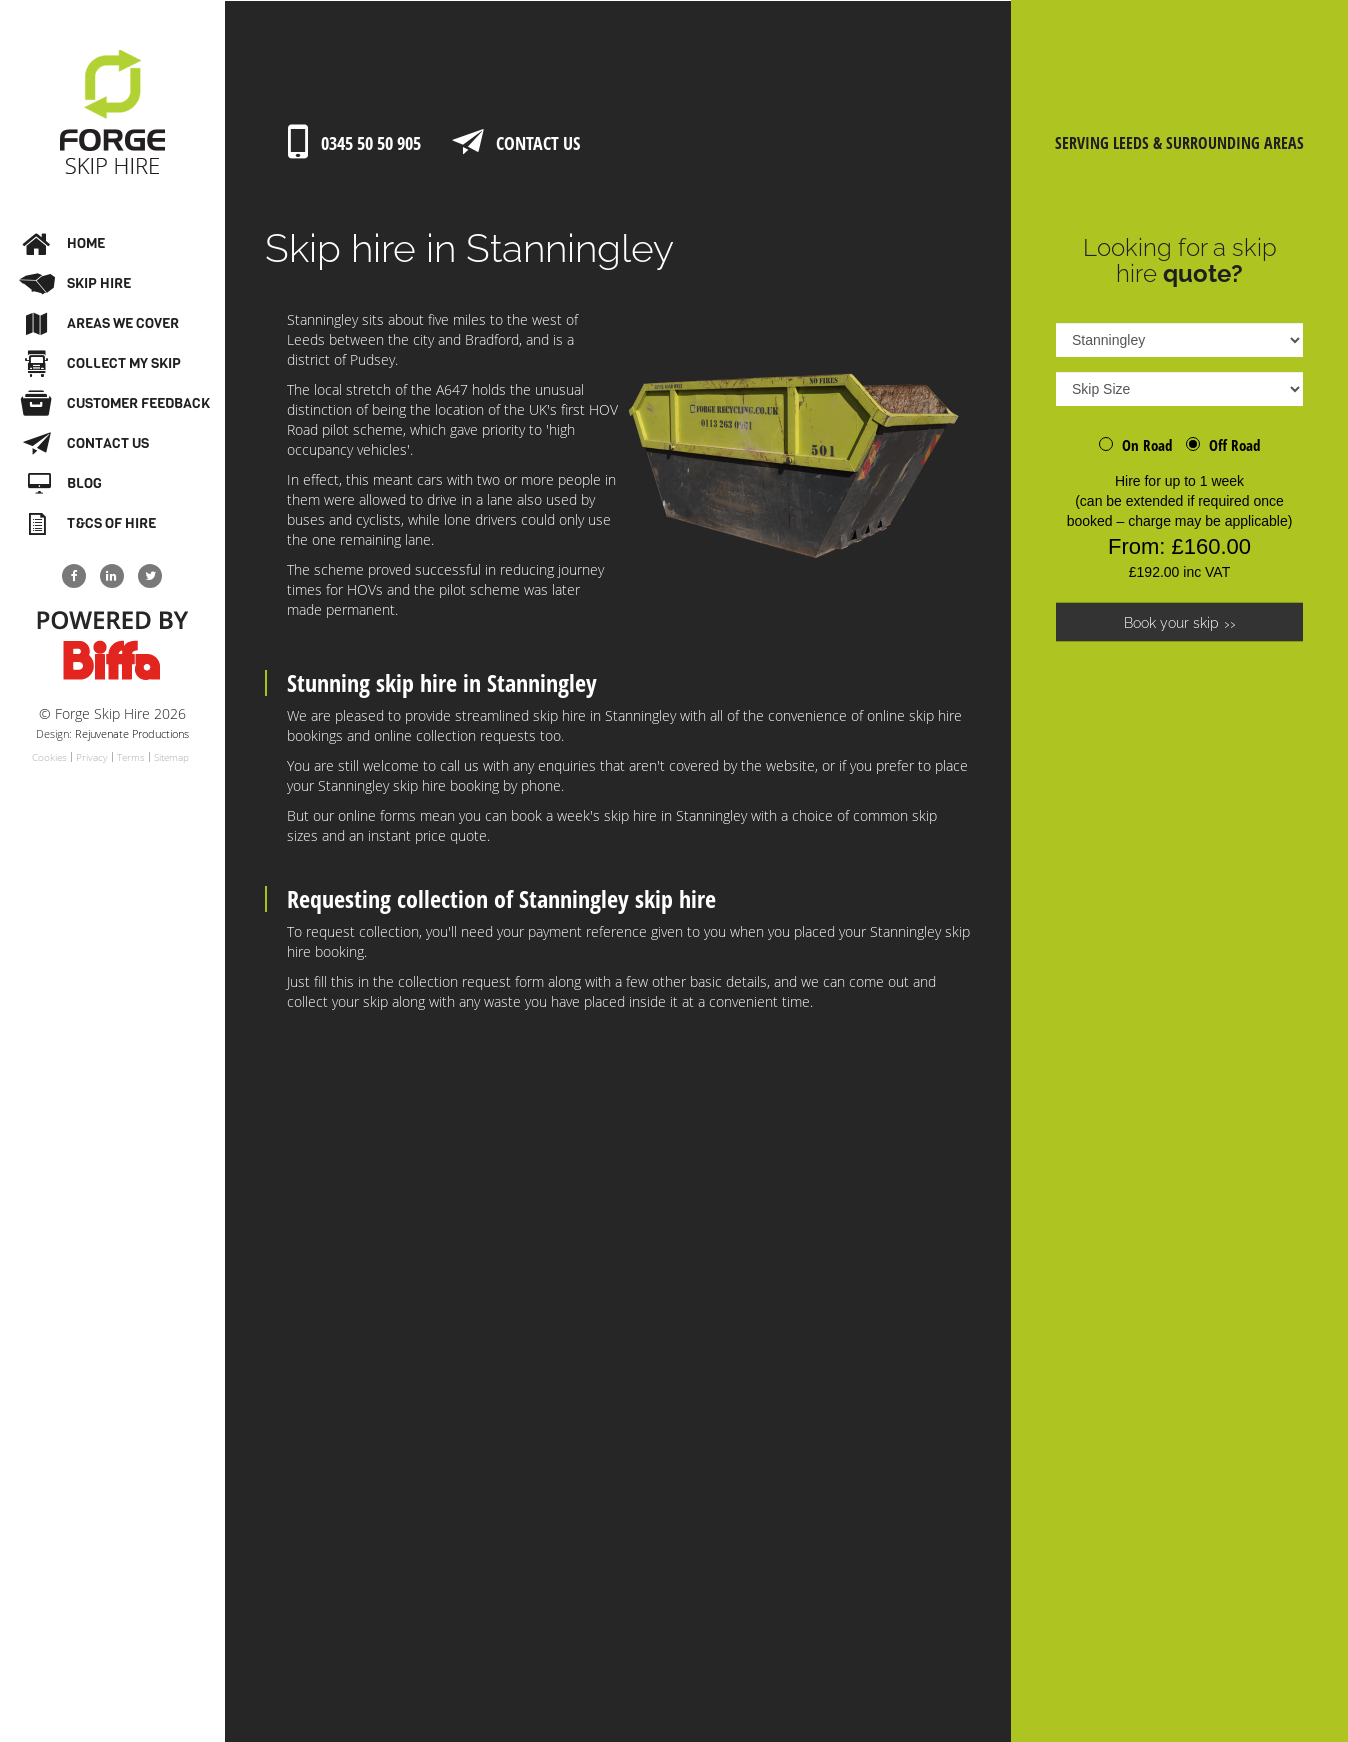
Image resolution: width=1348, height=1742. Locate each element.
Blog (64, 484)
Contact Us (85, 444)
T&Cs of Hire (89, 524)
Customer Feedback (115, 404)
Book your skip (1171, 623)
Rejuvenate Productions (132, 733)
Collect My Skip (101, 364)
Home (63, 244)
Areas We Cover (100, 324)
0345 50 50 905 (351, 144)
